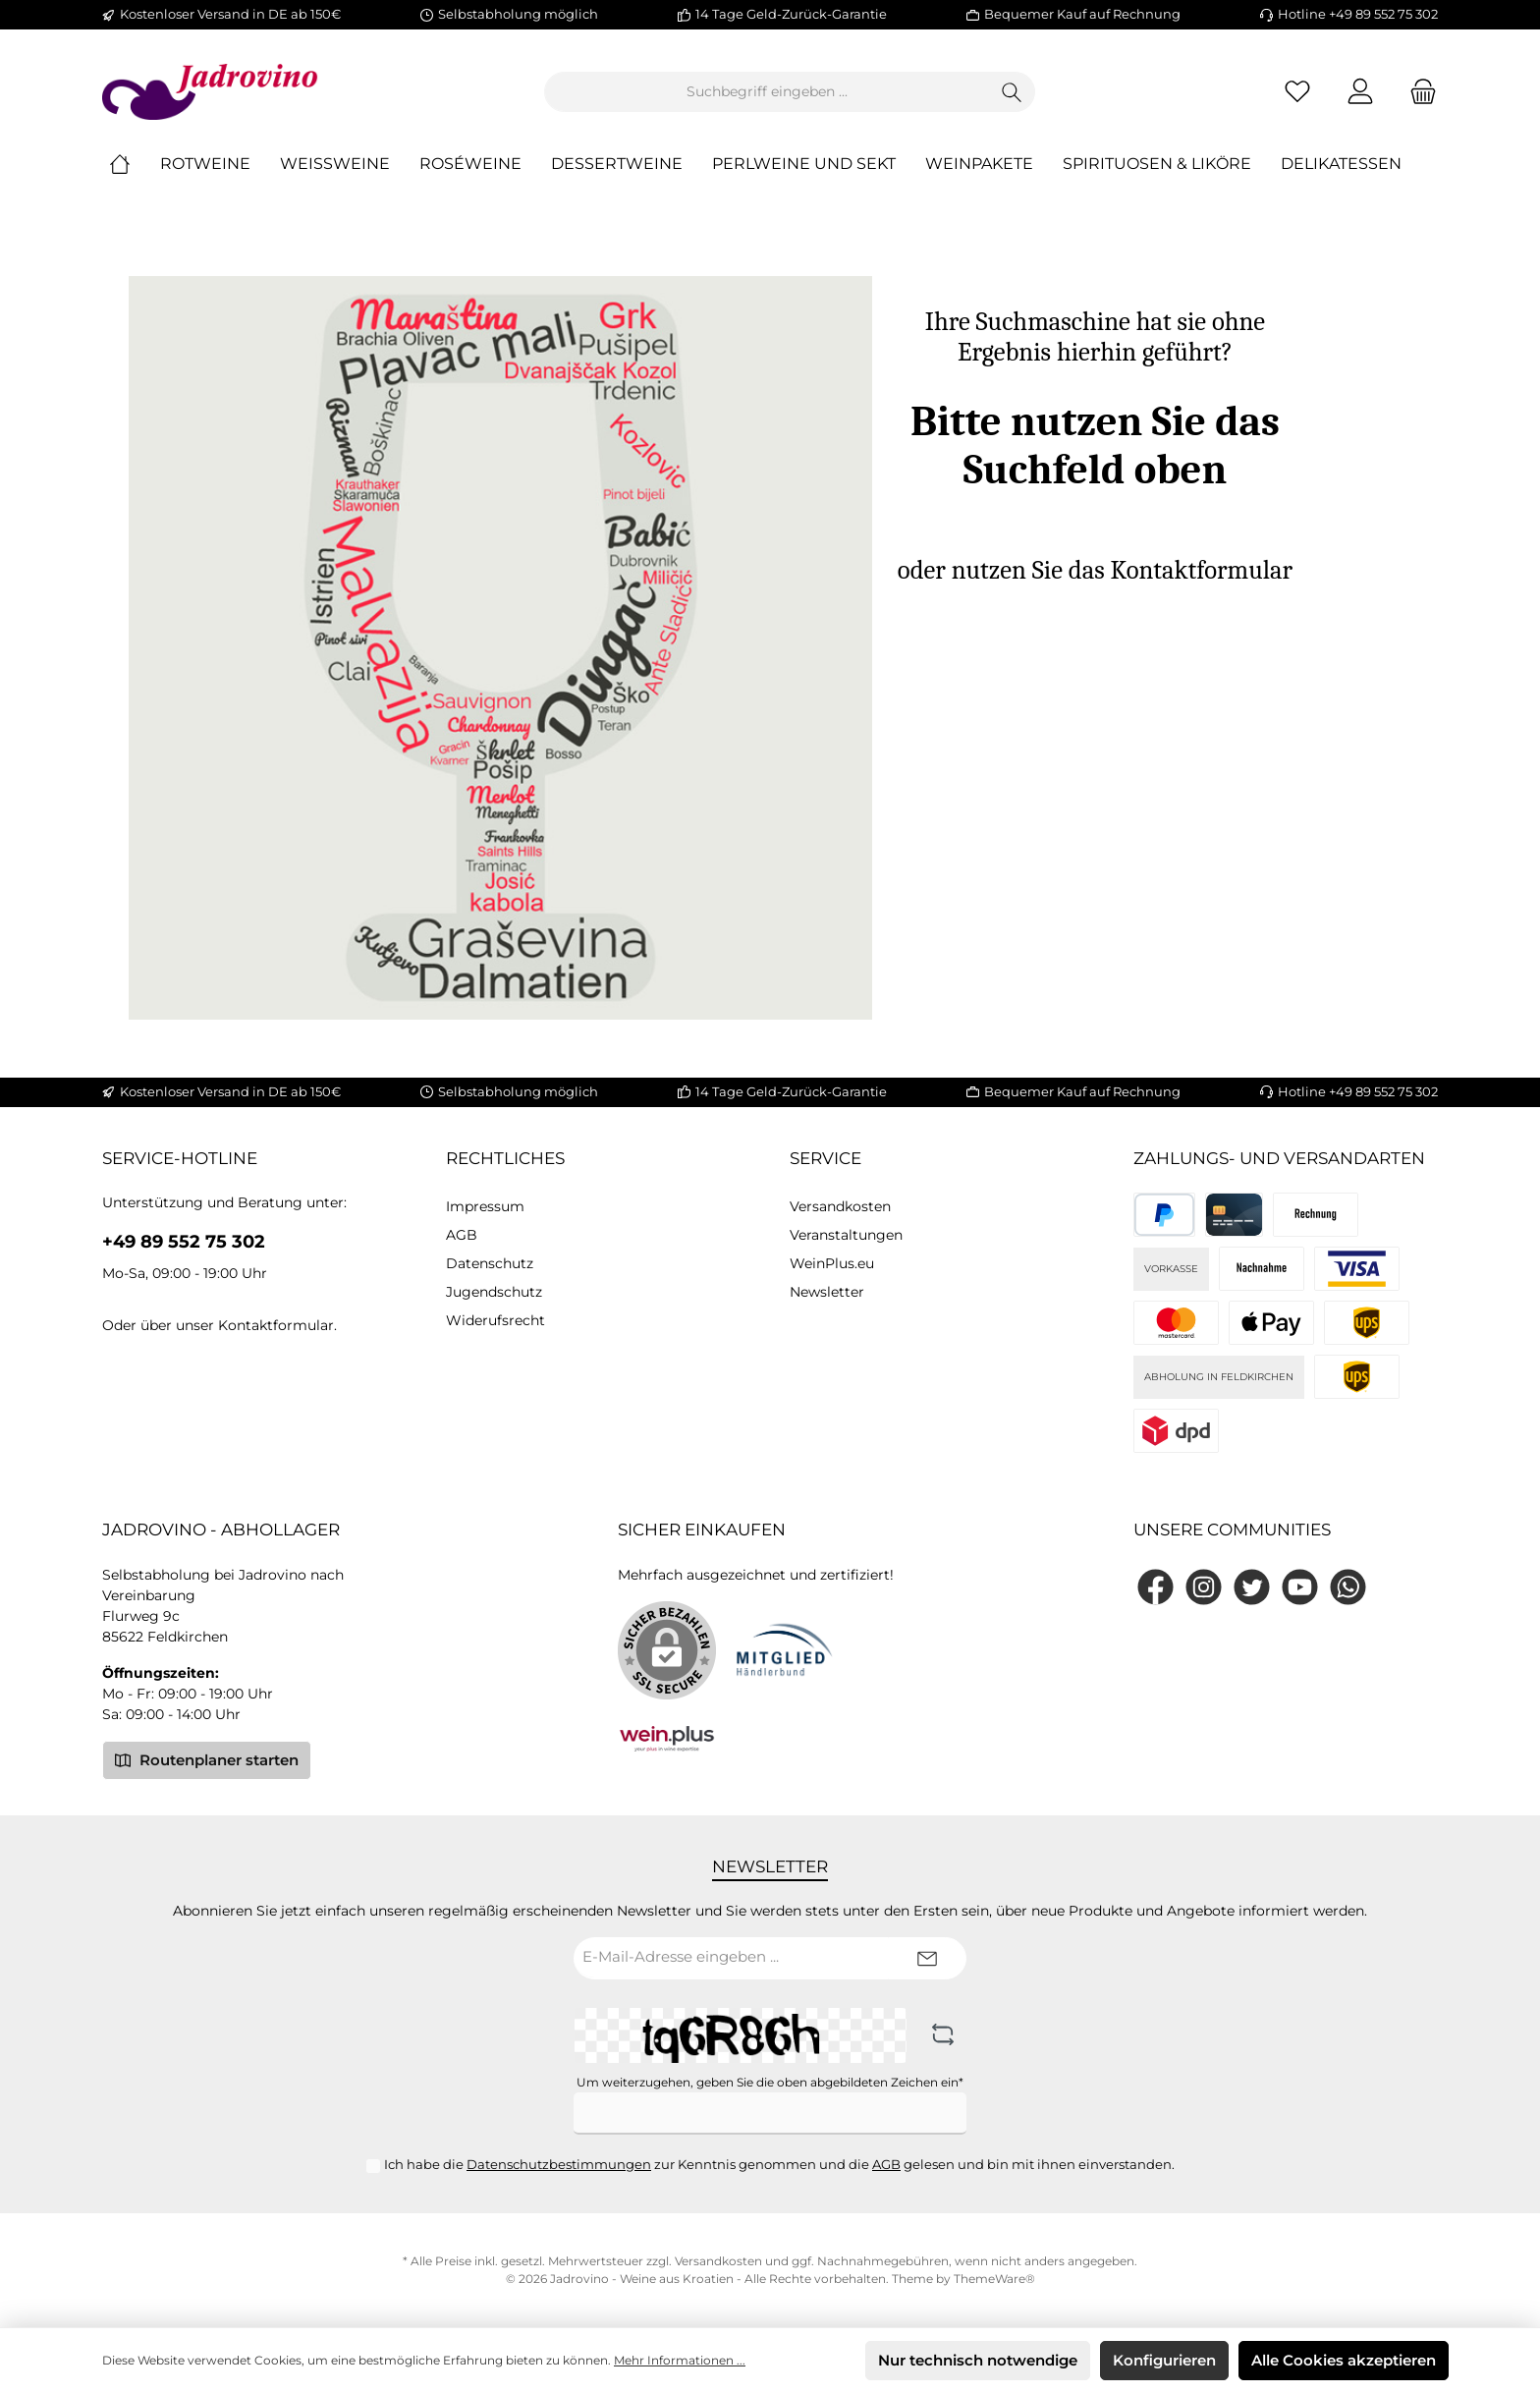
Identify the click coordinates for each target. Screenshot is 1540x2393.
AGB (461, 1235)
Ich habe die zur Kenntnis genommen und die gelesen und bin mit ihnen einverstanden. (779, 2164)
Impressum (485, 1206)
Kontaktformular (276, 1325)
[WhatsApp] (1348, 1587)
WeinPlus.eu (832, 1263)
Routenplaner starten (207, 1759)
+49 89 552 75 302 (183, 1241)
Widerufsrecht (495, 1320)
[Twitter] (1252, 1587)
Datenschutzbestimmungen (559, 2164)
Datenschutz (489, 1263)
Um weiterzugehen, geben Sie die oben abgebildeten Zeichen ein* (770, 2082)
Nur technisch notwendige (977, 2360)
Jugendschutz (494, 1292)
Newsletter (827, 1292)
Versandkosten (840, 1206)
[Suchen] (1012, 92)
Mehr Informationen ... (679, 2360)
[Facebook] (1155, 1587)
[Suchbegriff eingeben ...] (767, 92)
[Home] (134, 165)
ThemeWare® (994, 2278)
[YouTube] (1300, 1587)
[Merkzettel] (1297, 92)
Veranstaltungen (846, 1235)
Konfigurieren (1164, 2360)
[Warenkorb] (1417, 92)
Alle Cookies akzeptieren (1343, 2360)
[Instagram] (1204, 1587)
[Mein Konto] (1360, 92)
